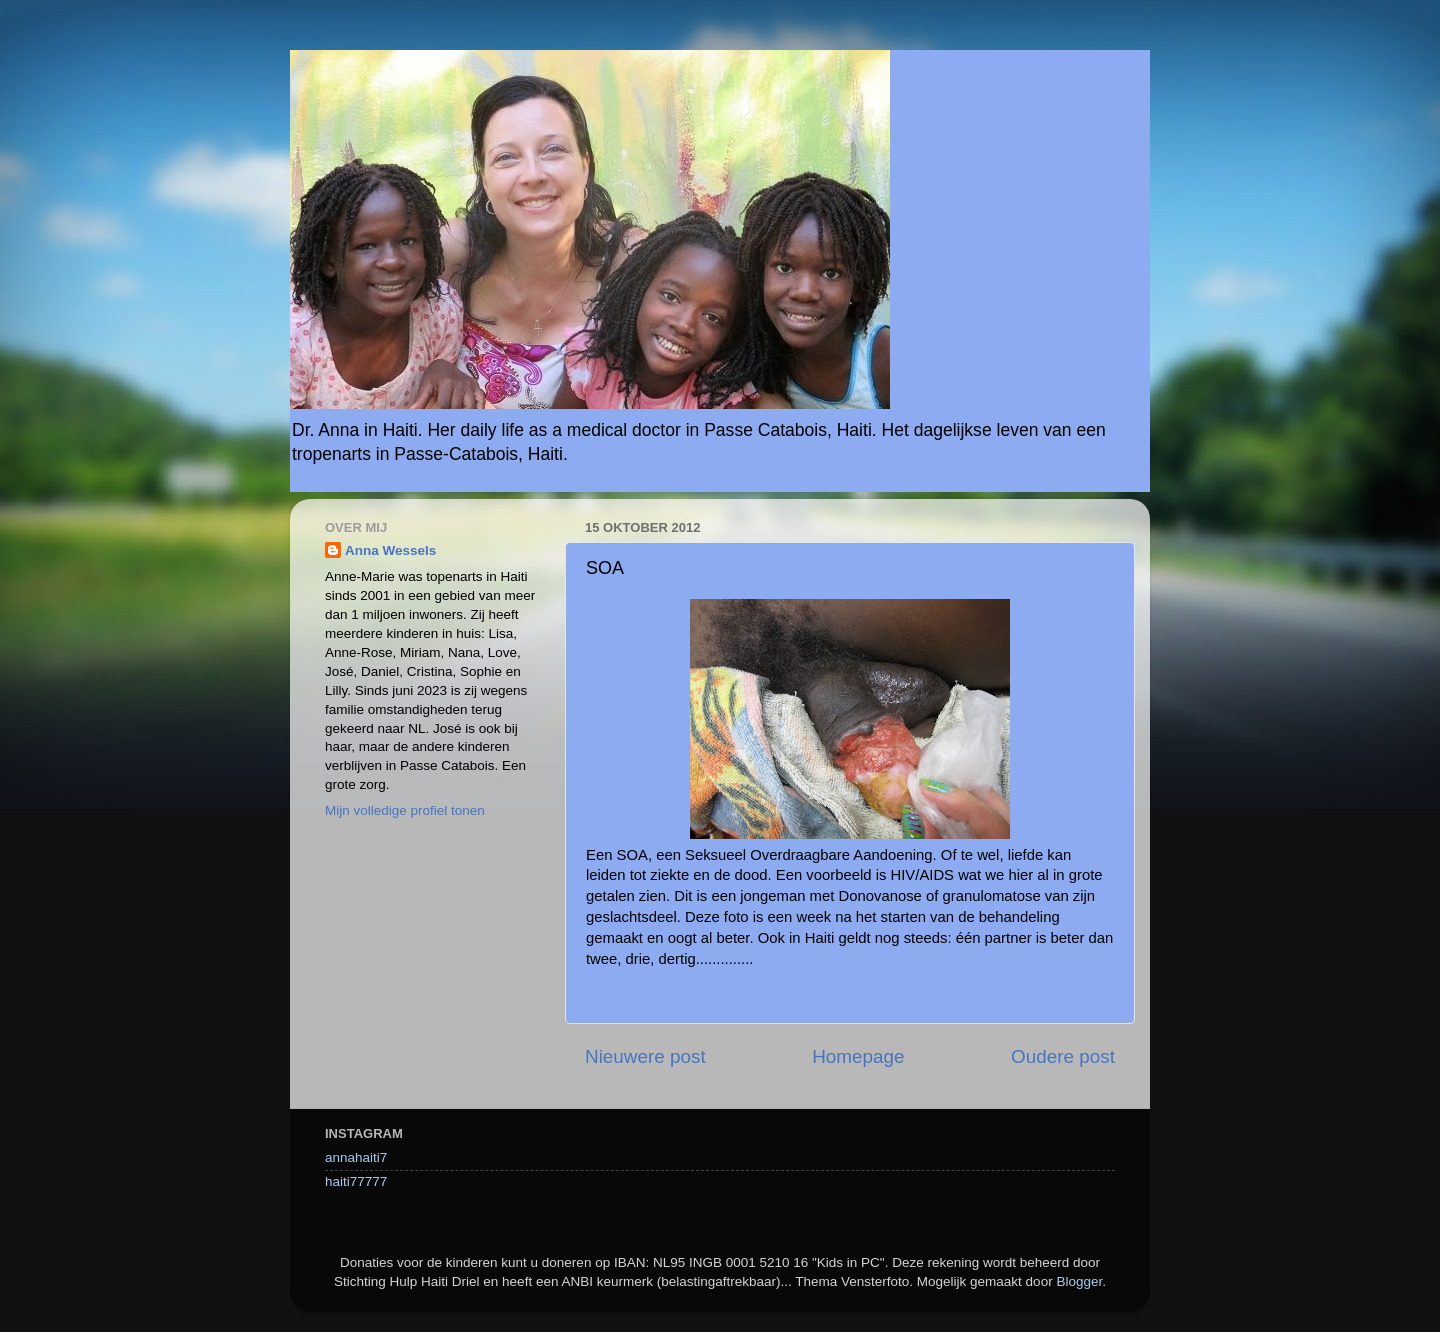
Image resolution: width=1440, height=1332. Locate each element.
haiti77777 (356, 1181)
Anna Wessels (390, 550)
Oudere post (1063, 1056)
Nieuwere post (645, 1056)
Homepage (858, 1056)
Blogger (1079, 1281)
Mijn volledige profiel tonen (405, 810)
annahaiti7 (356, 1157)
